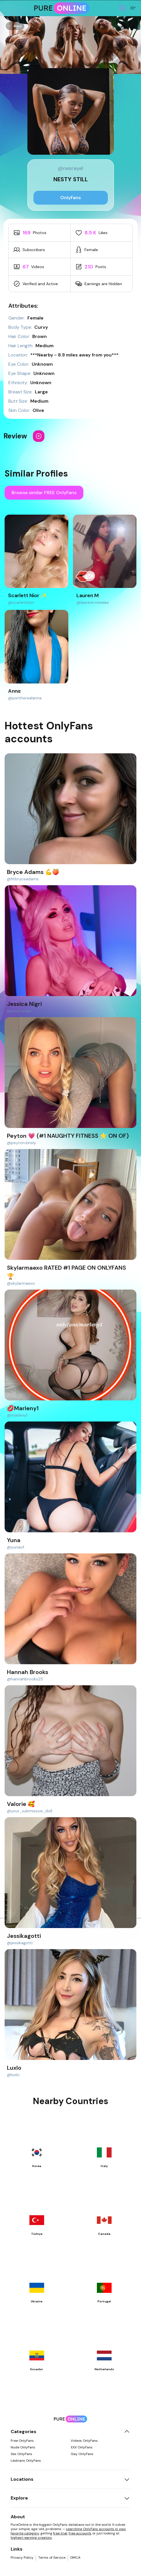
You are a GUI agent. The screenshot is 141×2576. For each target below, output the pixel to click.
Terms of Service (51, 2558)
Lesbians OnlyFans (26, 2460)
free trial (60, 2533)
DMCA (75, 2558)
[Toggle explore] (126, 2498)
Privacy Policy (22, 2558)
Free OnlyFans (22, 2440)
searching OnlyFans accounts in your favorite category (68, 2531)
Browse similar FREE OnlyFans (44, 493)
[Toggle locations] (126, 2479)
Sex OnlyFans (21, 2454)
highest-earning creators (31, 2537)
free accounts (80, 2533)
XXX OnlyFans (82, 2447)
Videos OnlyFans (84, 2440)
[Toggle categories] (126, 2431)
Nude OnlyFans (23, 2447)
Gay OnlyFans (82, 2454)
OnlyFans (70, 198)
